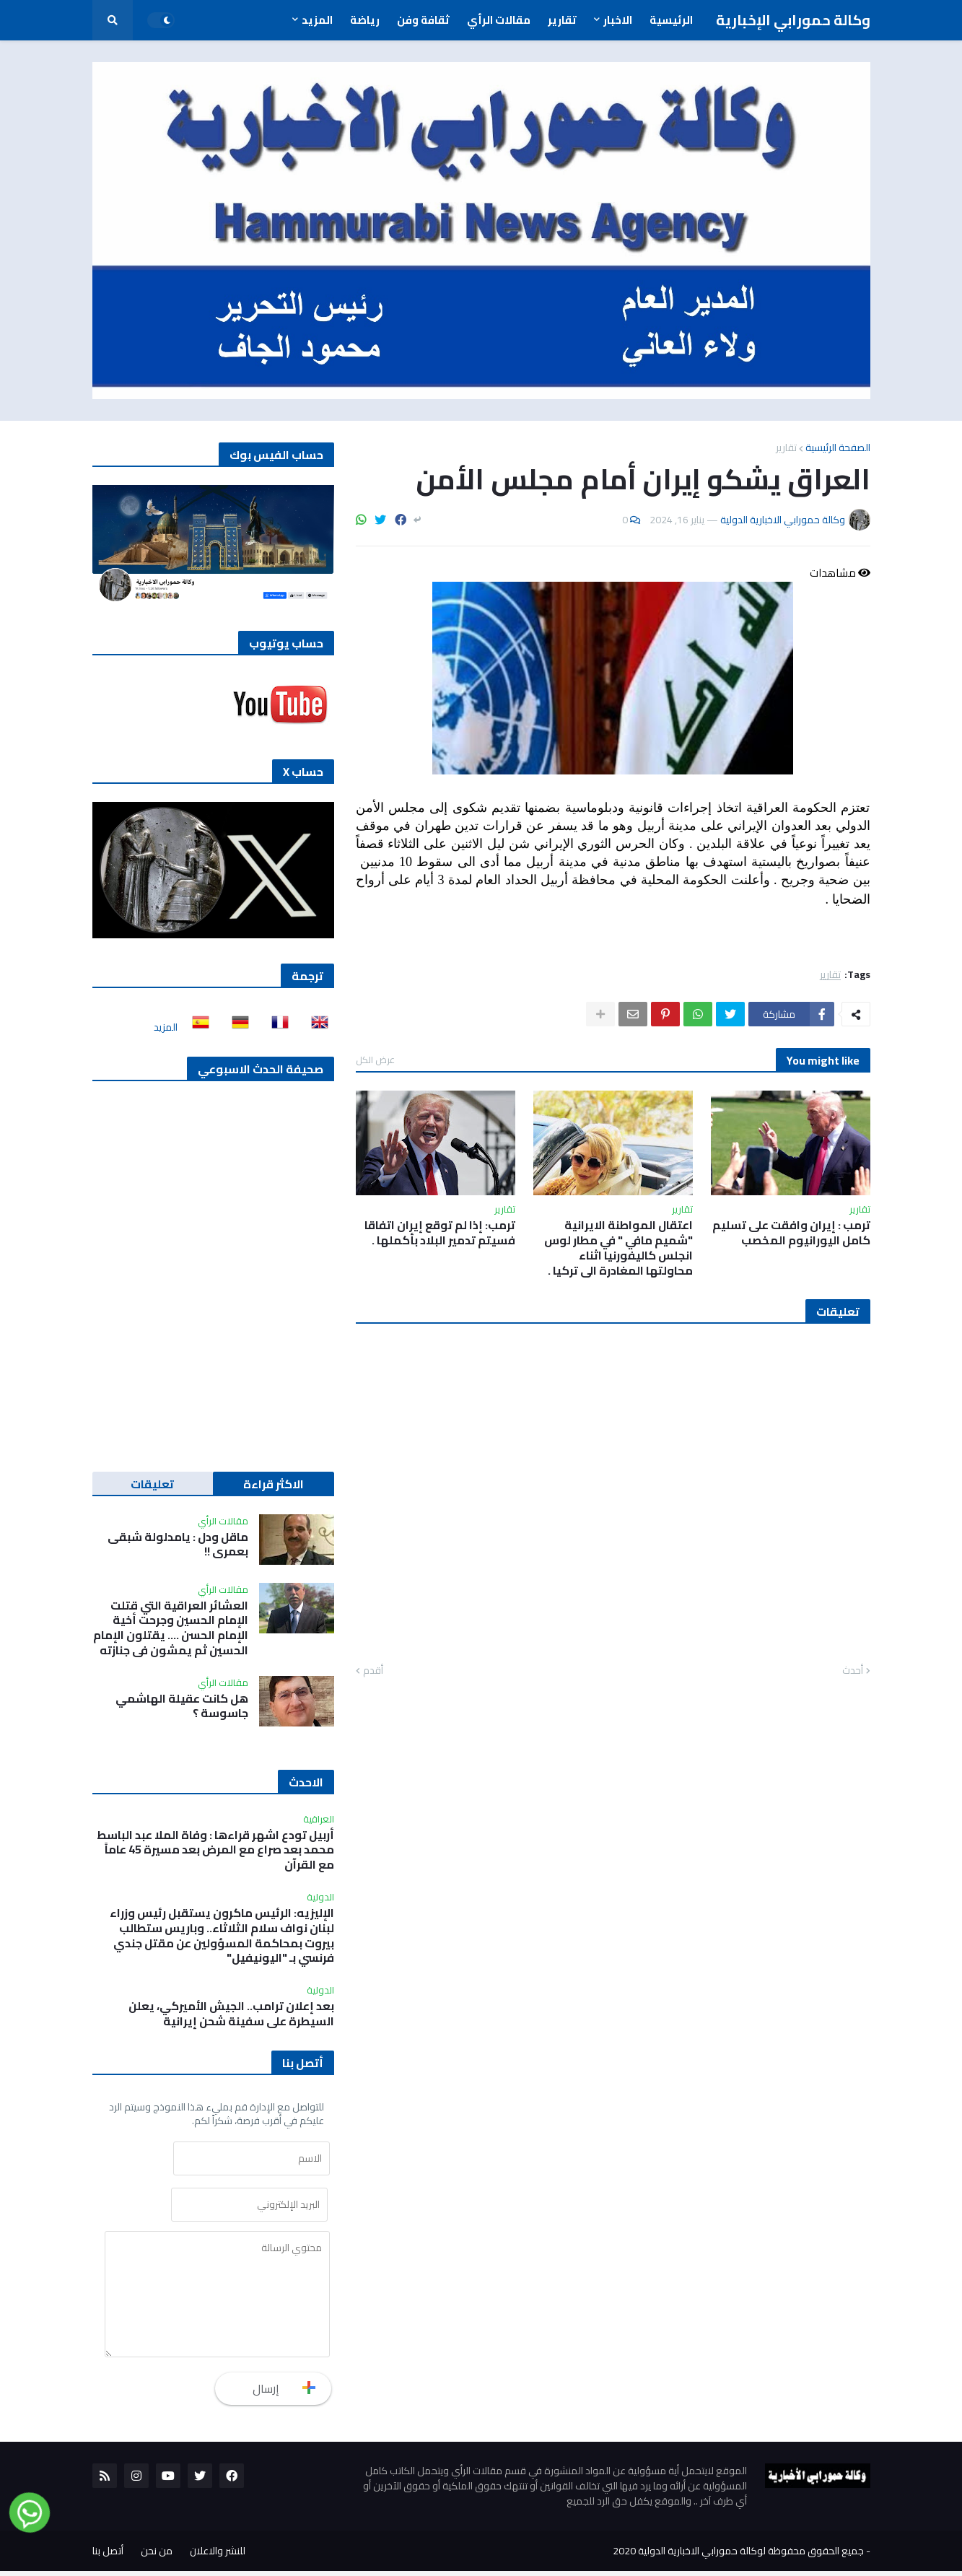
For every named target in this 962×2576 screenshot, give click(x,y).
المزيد (166, 1027)
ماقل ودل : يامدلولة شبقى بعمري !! (178, 1544)
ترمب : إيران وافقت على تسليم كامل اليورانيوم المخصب (791, 1233)
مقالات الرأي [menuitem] (498, 19)
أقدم (373, 1671)
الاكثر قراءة (273, 1484)
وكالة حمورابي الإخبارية (793, 19)
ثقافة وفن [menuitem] (423, 19)
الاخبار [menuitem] (617, 19)
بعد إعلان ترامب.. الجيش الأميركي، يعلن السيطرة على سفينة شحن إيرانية (231, 2014)
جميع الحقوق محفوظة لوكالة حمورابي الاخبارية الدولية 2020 (738, 2555)
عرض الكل (375, 1059)
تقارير (786, 447)
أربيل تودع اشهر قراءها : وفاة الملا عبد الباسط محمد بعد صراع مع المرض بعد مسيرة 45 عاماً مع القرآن (215, 1850)
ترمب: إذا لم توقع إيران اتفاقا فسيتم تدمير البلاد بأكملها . (439, 1233)
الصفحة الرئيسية (837, 447)
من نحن (156, 2555)
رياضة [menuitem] (365, 19)
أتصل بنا (107, 2555)
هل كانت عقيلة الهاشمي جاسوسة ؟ (181, 1706)
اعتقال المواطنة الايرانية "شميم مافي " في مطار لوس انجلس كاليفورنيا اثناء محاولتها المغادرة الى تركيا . (618, 1248)
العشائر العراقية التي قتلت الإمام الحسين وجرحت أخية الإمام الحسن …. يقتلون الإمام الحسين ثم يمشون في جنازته (170, 1628)
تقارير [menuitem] (562, 19)
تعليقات (152, 1484)
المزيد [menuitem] (317, 19)
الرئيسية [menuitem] (671, 19)
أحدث (852, 1671)
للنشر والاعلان (217, 2555)
